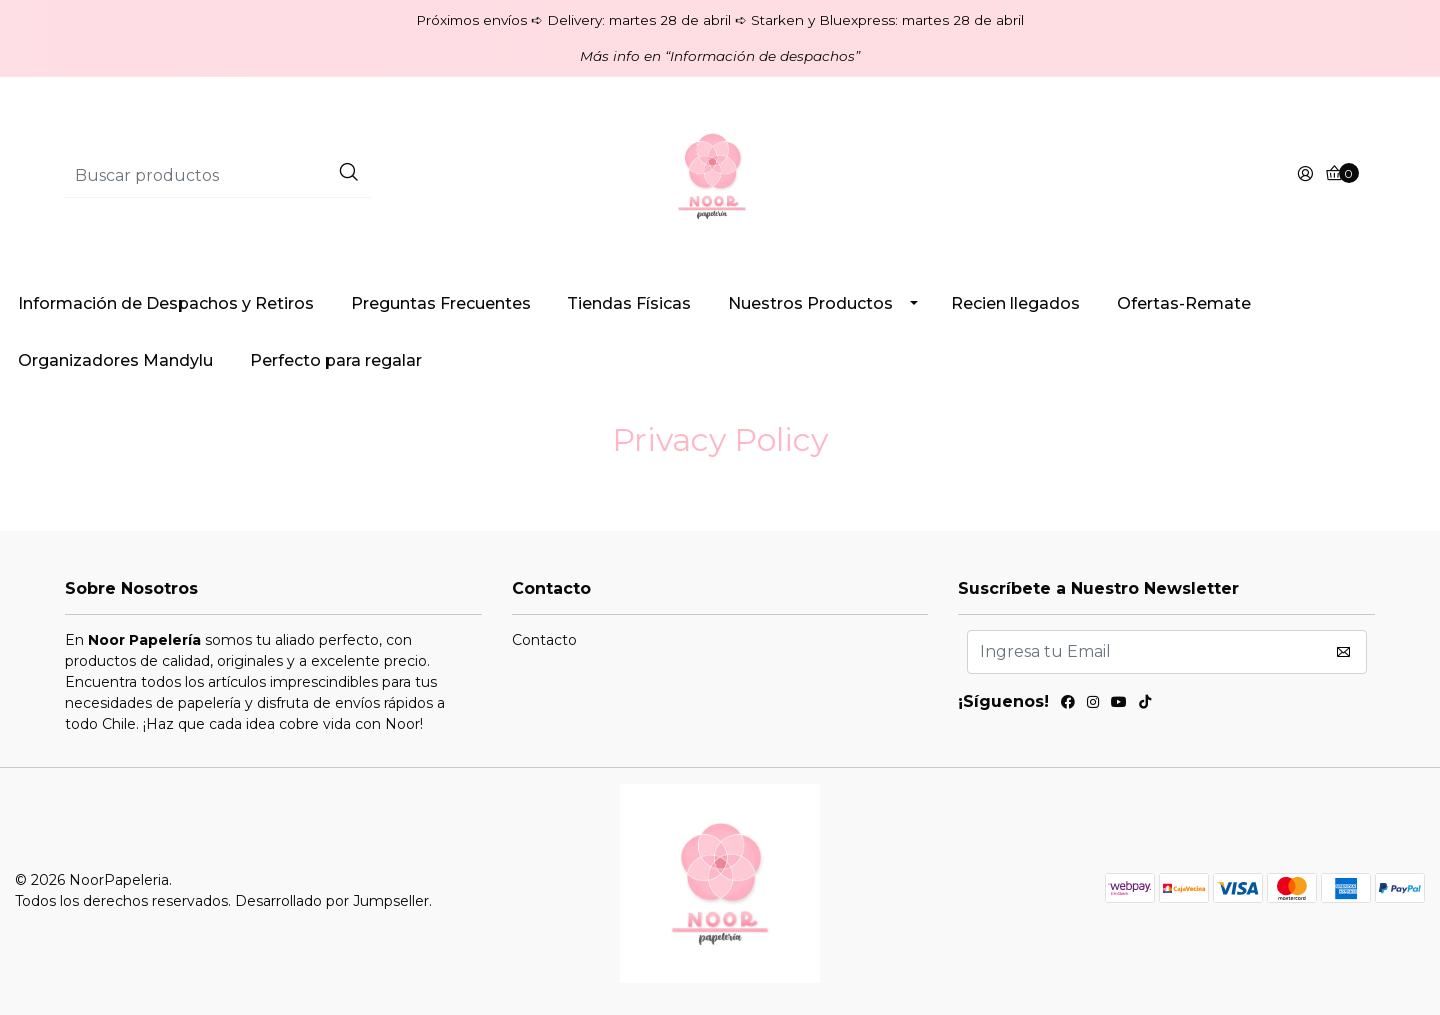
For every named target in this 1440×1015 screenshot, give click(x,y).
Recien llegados (1015, 303)
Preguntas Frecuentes (441, 303)
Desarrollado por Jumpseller (332, 901)
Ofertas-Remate (1184, 303)
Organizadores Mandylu (115, 360)
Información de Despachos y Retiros (166, 303)
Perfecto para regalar (336, 360)
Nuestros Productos (810, 303)
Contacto (544, 640)
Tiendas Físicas (629, 303)
